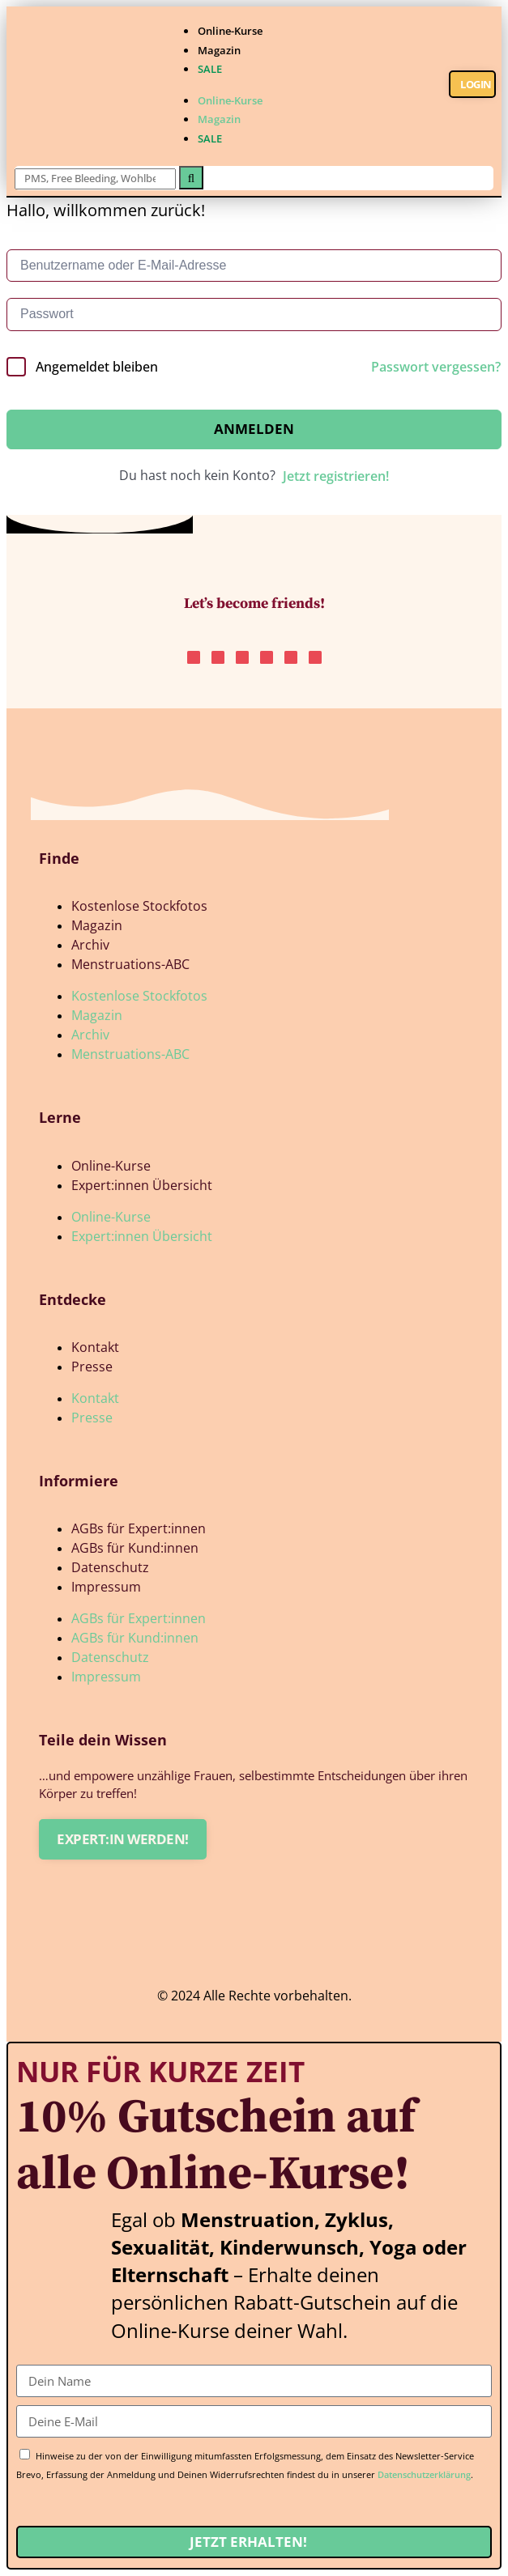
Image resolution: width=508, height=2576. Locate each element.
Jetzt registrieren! (336, 476)
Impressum (106, 1587)
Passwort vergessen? (436, 367)
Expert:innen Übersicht (141, 1185)
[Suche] (191, 177)
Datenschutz (110, 1567)
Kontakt (95, 1347)
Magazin (219, 50)
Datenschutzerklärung (424, 2474)
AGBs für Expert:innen (138, 1528)
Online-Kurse (230, 30)
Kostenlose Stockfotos (139, 906)
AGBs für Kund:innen (135, 1548)
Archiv (90, 945)
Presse (92, 1366)
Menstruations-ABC (130, 964)
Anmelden (254, 428)
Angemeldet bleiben (97, 367)
